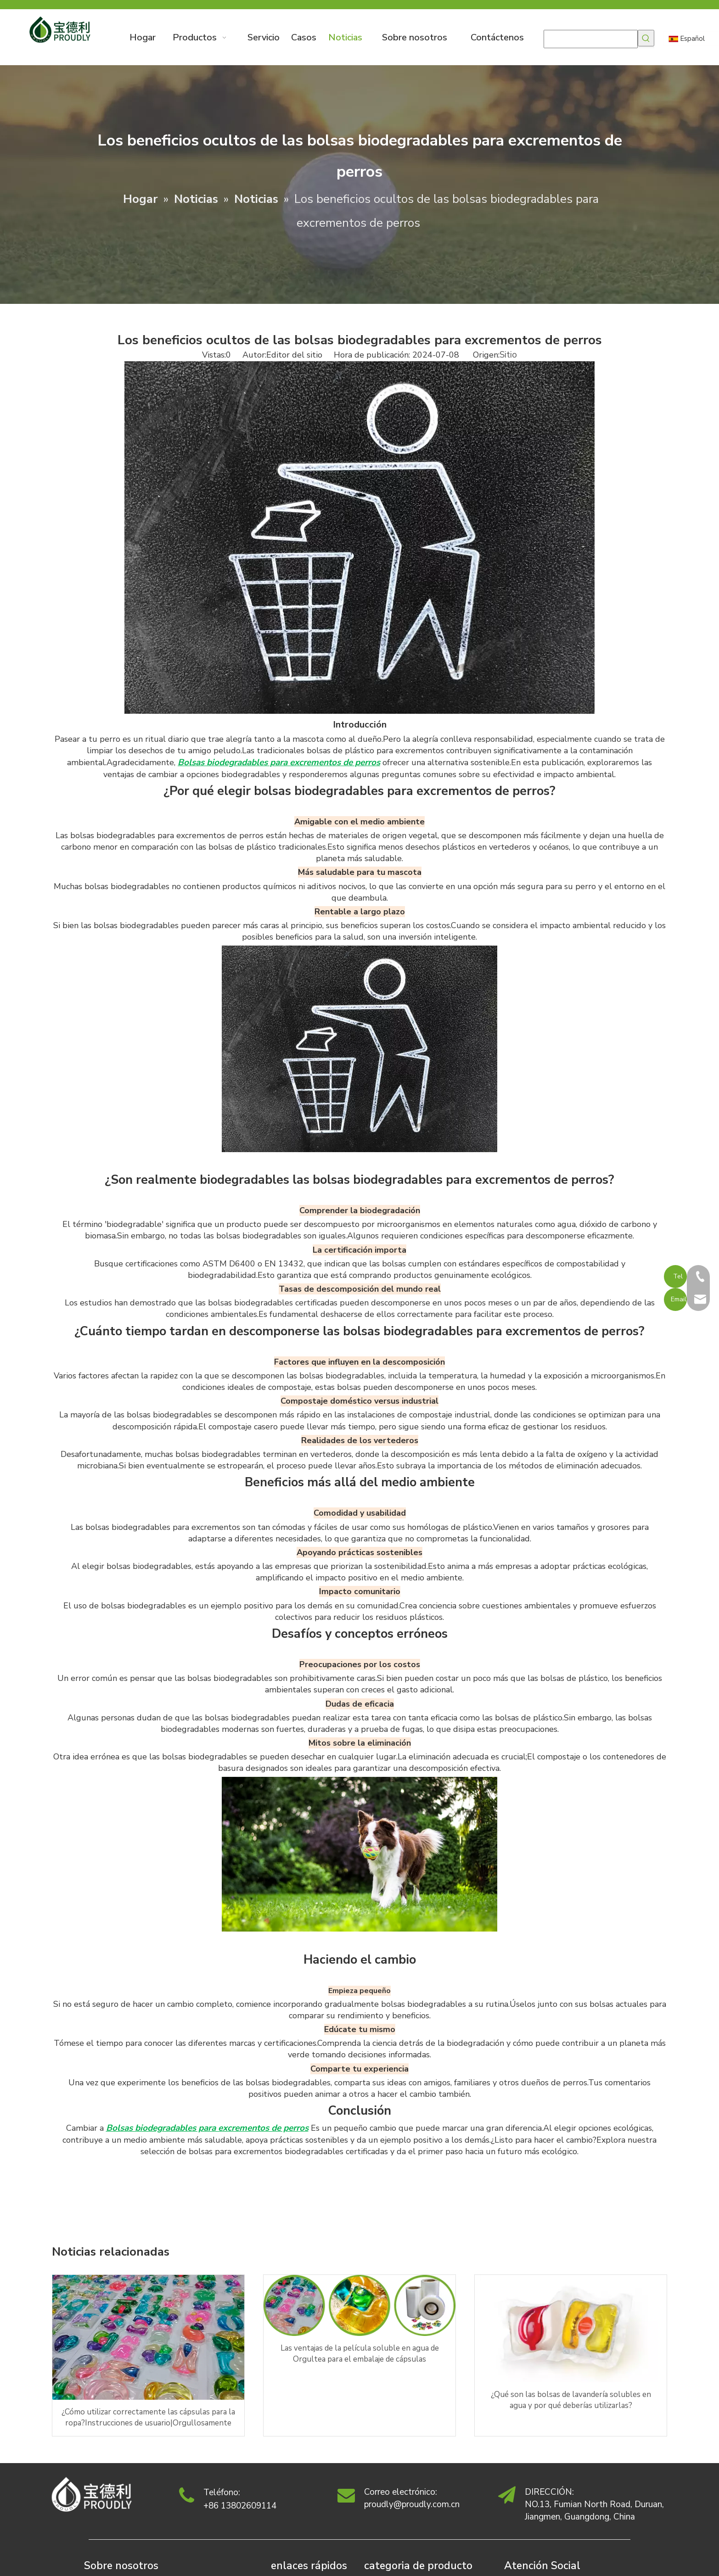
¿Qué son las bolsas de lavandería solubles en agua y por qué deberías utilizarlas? (571, 2400)
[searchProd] (591, 39)
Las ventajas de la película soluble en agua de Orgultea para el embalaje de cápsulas (360, 2353)
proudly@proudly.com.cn (412, 2504)
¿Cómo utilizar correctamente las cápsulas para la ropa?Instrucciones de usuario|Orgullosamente (148, 2417)
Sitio (508, 355)
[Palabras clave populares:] (646, 38)
